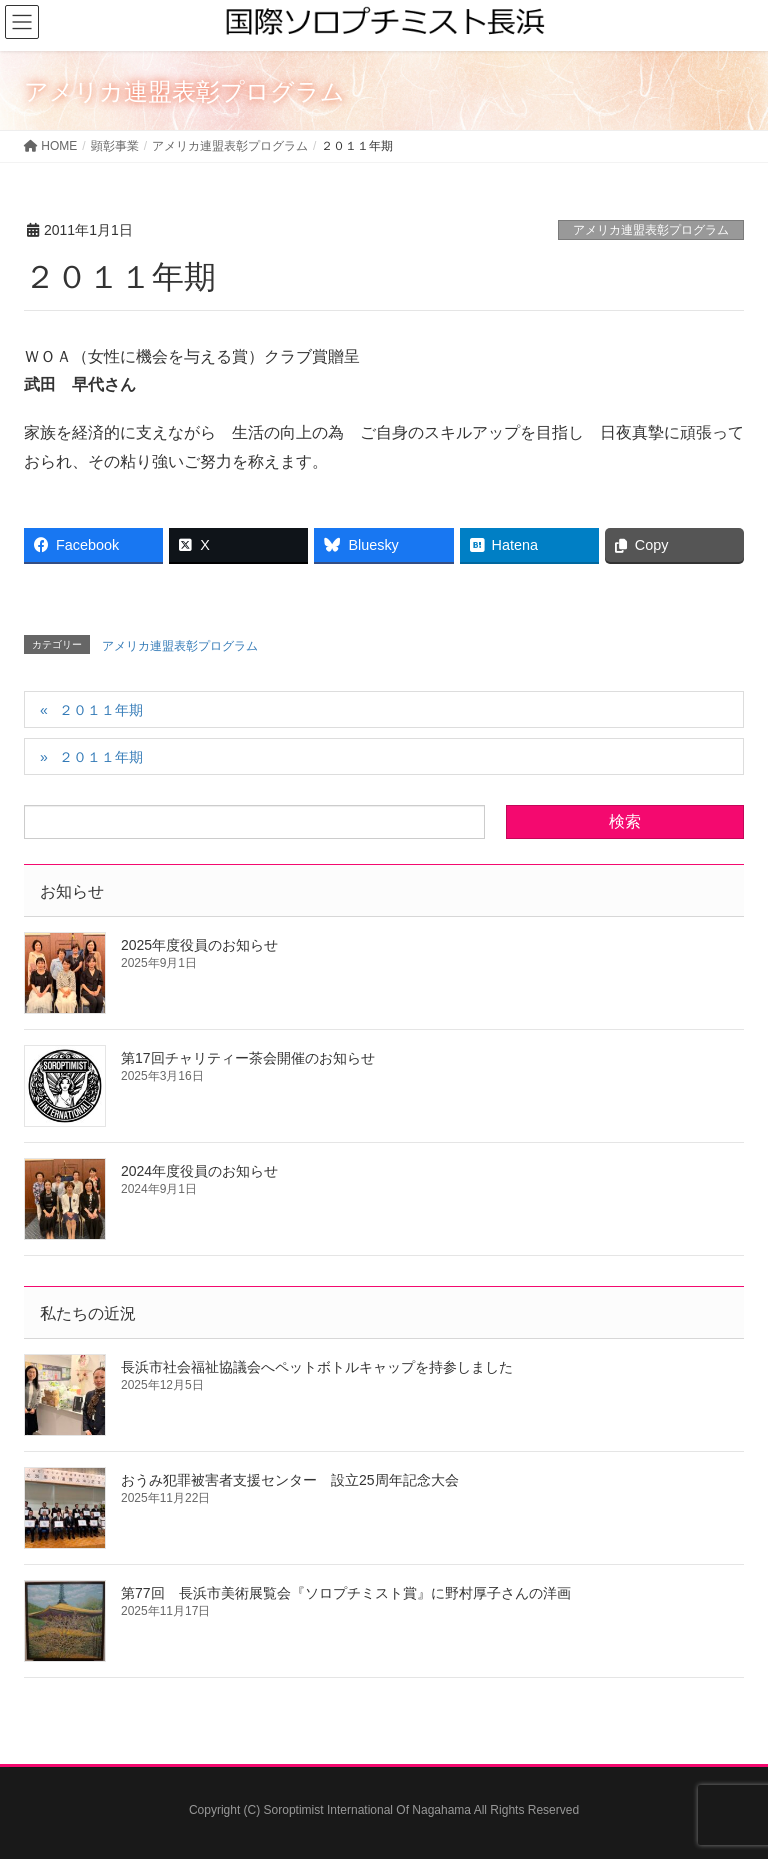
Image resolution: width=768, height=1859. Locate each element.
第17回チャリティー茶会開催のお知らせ (248, 1058)
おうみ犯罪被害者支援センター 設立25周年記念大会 (290, 1480)
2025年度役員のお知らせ (199, 945)
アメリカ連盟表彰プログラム (651, 230)
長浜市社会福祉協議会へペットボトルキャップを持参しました (317, 1367)
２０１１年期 (101, 710)
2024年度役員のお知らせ (199, 1171)
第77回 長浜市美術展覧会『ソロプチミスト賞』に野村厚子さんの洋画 (346, 1593)
